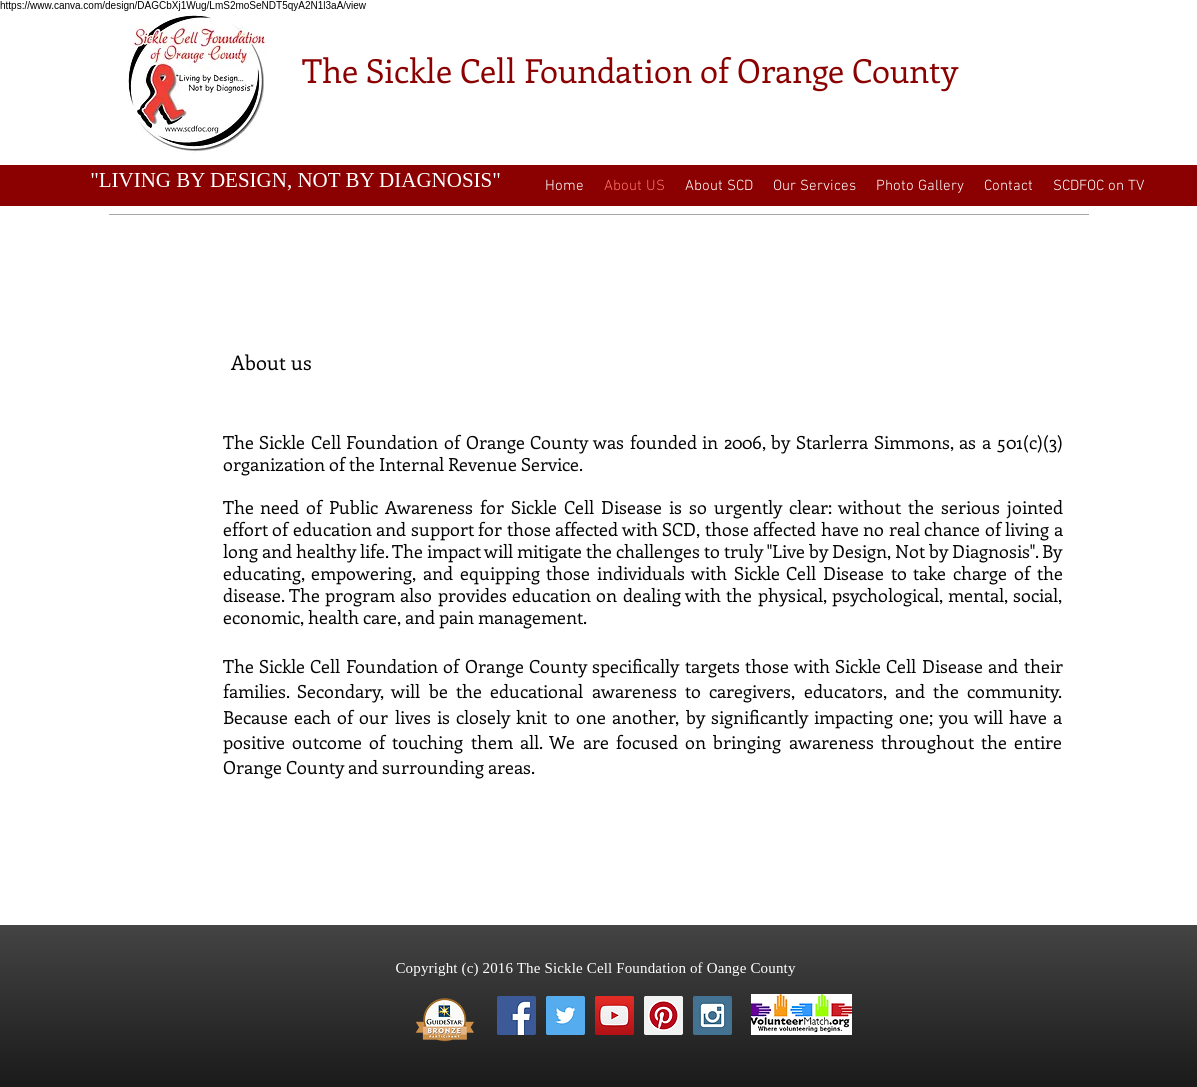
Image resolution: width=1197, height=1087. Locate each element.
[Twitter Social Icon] (565, 1015)
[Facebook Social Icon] (516, 1015)
